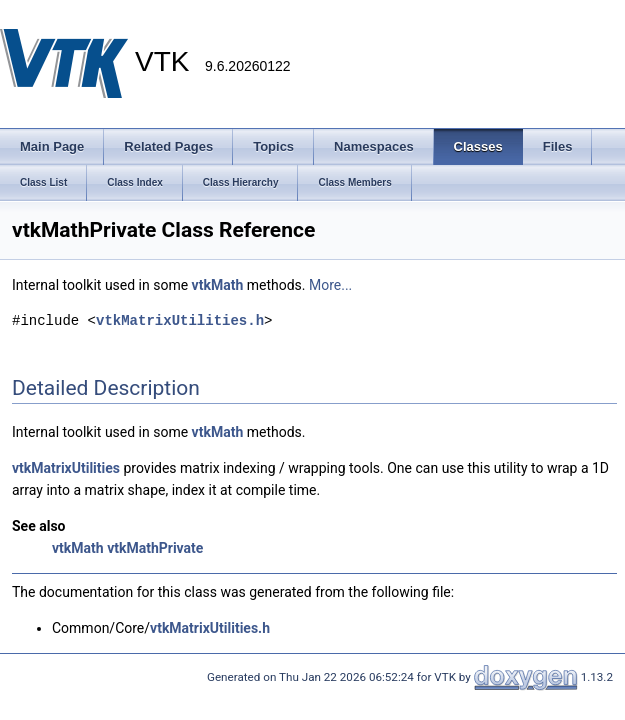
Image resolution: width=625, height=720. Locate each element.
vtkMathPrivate (155, 548)
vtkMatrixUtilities (66, 468)
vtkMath (218, 285)
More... (330, 285)
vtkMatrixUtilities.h (180, 320)
